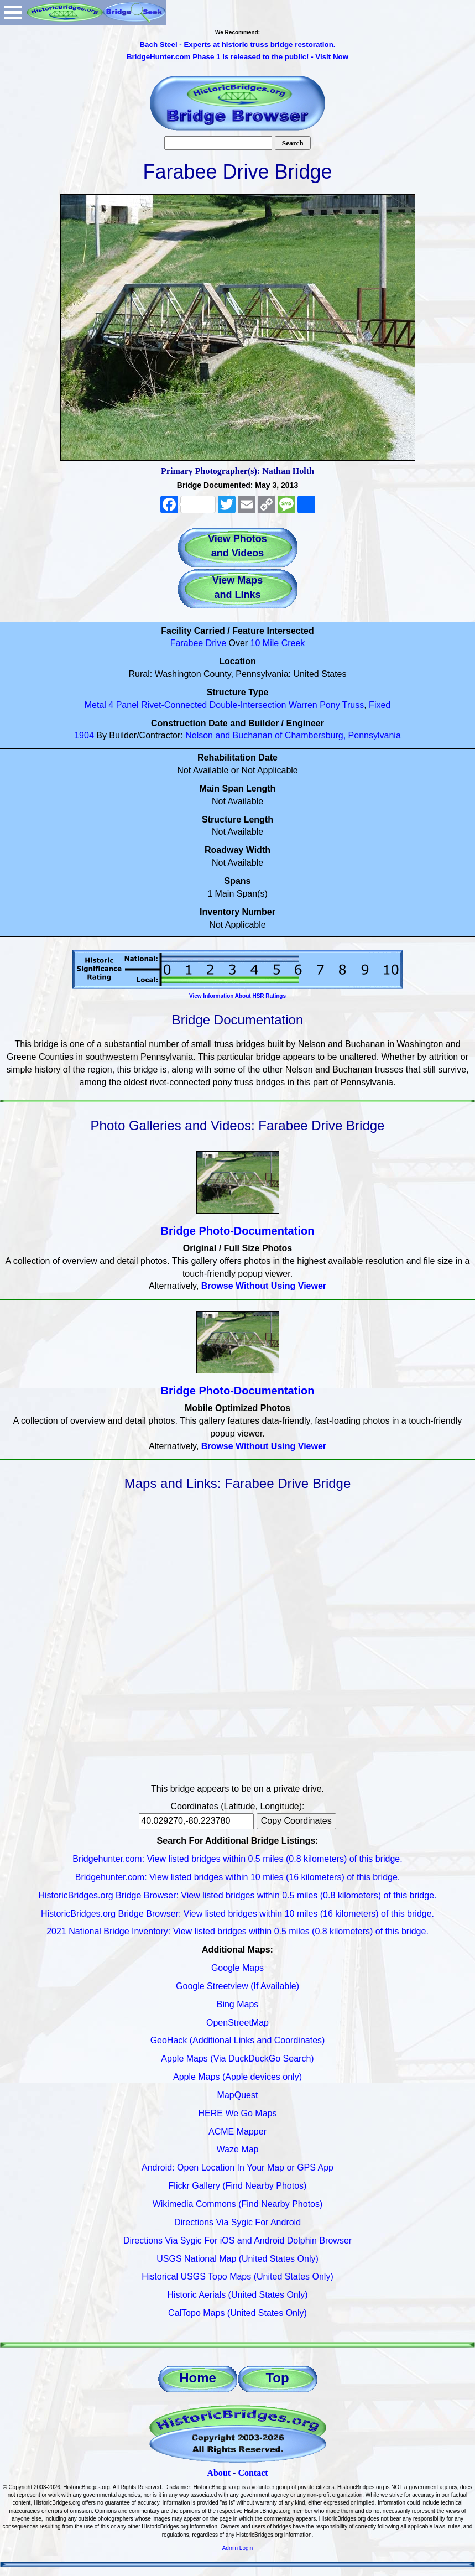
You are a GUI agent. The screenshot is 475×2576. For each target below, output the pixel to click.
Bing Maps (238, 2004)
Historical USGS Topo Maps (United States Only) (237, 2276)
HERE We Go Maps (238, 2113)
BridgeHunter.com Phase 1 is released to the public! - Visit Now (237, 57)
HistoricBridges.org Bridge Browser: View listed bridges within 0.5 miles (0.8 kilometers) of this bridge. (238, 1895)
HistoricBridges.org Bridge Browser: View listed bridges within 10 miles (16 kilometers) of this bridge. (237, 1913)
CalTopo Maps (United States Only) (237, 2313)
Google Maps (237, 1968)
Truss (353, 705)
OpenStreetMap (237, 2022)
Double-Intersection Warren (263, 705)
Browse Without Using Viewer (263, 1285)
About (219, 2473)
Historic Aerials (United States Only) (237, 2294)
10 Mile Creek (277, 643)
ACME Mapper (237, 2131)
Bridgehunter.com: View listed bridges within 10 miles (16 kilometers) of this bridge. (237, 1877)
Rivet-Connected (174, 705)
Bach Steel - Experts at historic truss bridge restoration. (237, 44)
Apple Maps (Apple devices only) (237, 2076)
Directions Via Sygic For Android (237, 2222)
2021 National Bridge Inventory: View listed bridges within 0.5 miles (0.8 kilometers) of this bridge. (237, 1931)
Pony (330, 705)
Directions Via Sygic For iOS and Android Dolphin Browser (237, 2240)
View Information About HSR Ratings (237, 996)
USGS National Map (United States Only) (237, 2258)
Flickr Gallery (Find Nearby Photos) (238, 2185)
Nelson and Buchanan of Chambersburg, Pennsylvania (293, 735)
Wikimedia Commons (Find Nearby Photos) (238, 2204)
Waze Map (238, 2149)
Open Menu (13, 12)
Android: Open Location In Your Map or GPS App (237, 2167)
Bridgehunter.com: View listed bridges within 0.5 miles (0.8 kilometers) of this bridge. (237, 1859)
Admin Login (237, 2548)
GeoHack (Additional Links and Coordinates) (237, 2040)
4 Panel (123, 705)
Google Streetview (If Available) (237, 1986)
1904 (84, 735)
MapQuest (237, 2095)
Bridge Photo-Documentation (238, 1231)
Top (277, 2377)
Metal (95, 705)
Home (197, 2377)
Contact (253, 2473)
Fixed (379, 705)
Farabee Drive (198, 643)
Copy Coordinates (296, 1820)
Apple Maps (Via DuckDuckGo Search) (237, 2058)
